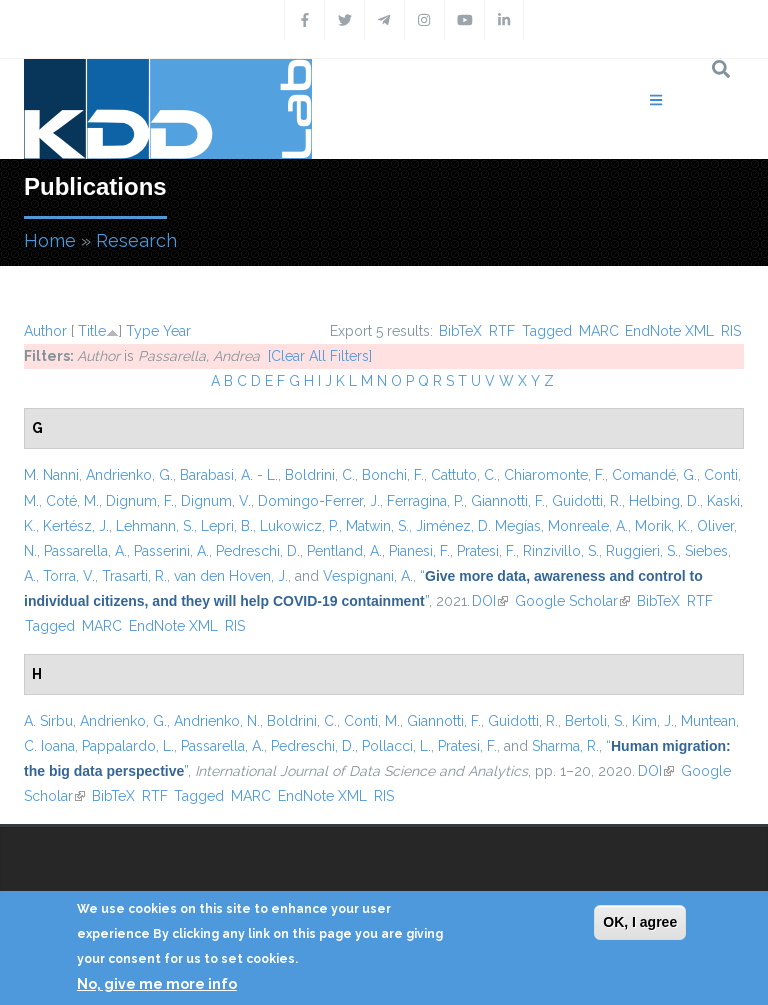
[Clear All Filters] (320, 356)
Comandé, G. (654, 475)
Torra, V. (69, 576)
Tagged (547, 331)
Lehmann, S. (155, 526)
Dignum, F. (140, 501)
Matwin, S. (377, 526)
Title (92, 331)
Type (142, 331)
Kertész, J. (76, 526)
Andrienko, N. (217, 721)
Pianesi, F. (419, 551)
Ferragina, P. (425, 501)
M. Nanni (51, 475)
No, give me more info (157, 984)
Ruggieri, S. (642, 551)
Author (45, 331)
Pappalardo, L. (128, 746)
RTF (502, 331)
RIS (731, 331)
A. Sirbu (48, 721)
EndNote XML (669, 331)
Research (136, 240)
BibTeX (460, 331)
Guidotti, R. (587, 501)
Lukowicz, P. (299, 526)
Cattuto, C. (464, 475)
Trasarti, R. (134, 576)
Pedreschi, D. (258, 551)
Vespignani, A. (368, 576)
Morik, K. (662, 526)
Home (50, 240)
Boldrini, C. (320, 475)
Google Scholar (572, 601)
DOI (490, 601)
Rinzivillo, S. (561, 551)
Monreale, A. (588, 526)
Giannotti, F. (508, 501)
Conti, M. (372, 721)
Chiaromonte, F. (554, 475)
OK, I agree (640, 922)
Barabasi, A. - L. (229, 475)
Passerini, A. (171, 551)
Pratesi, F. (486, 551)
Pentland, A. (344, 551)
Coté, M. (72, 501)
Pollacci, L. (396, 746)
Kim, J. (653, 721)
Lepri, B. (227, 526)
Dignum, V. (216, 501)
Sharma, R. (565, 746)
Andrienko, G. (129, 475)
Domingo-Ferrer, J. (319, 501)
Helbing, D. (664, 501)
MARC (599, 331)
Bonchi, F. (393, 475)
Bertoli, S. (595, 721)
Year (177, 331)
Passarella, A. (85, 551)
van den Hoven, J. (231, 576)
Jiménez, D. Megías (478, 526)
